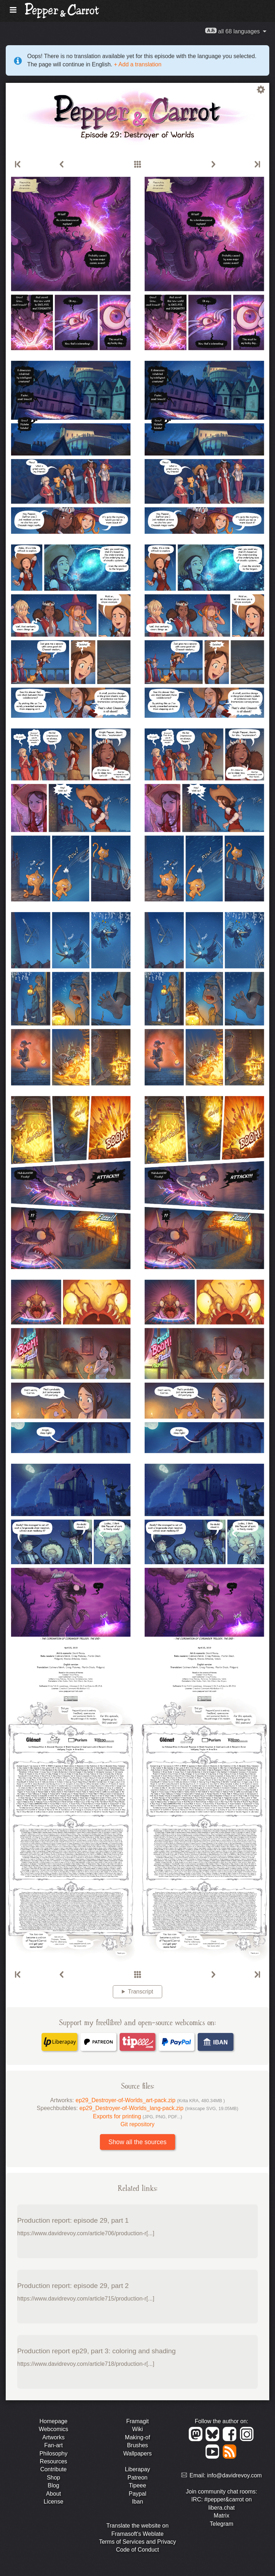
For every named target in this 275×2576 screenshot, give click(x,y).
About (53, 2494)
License (53, 2502)
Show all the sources (137, 2142)
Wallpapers (137, 2453)
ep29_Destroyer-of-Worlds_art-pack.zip (150, 2100)
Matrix (222, 2516)
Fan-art (53, 2445)
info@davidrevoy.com (234, 2475)
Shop (53, 2477)
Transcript (140, 1991)
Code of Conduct (137, 2550)
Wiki (137, 2429)
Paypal (137, 2494)
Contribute (53, 2469)
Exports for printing (137, 2116)
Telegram (221, 2524)
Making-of (137, 2437)
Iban (137, 2502)
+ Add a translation (136, 64)
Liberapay (137, 2469)
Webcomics (53, 2429)
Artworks (53, 2437)
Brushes (137, 2445)
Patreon (137, 2477)
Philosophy (53, 2453)
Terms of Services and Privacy (137, 2542)
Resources (53, 2461)
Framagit (137, 2421)
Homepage (53, 2421)
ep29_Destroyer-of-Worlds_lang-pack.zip (158, 2108)
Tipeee (137, 2485)
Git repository (137, 2124)
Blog (53, 2485)
